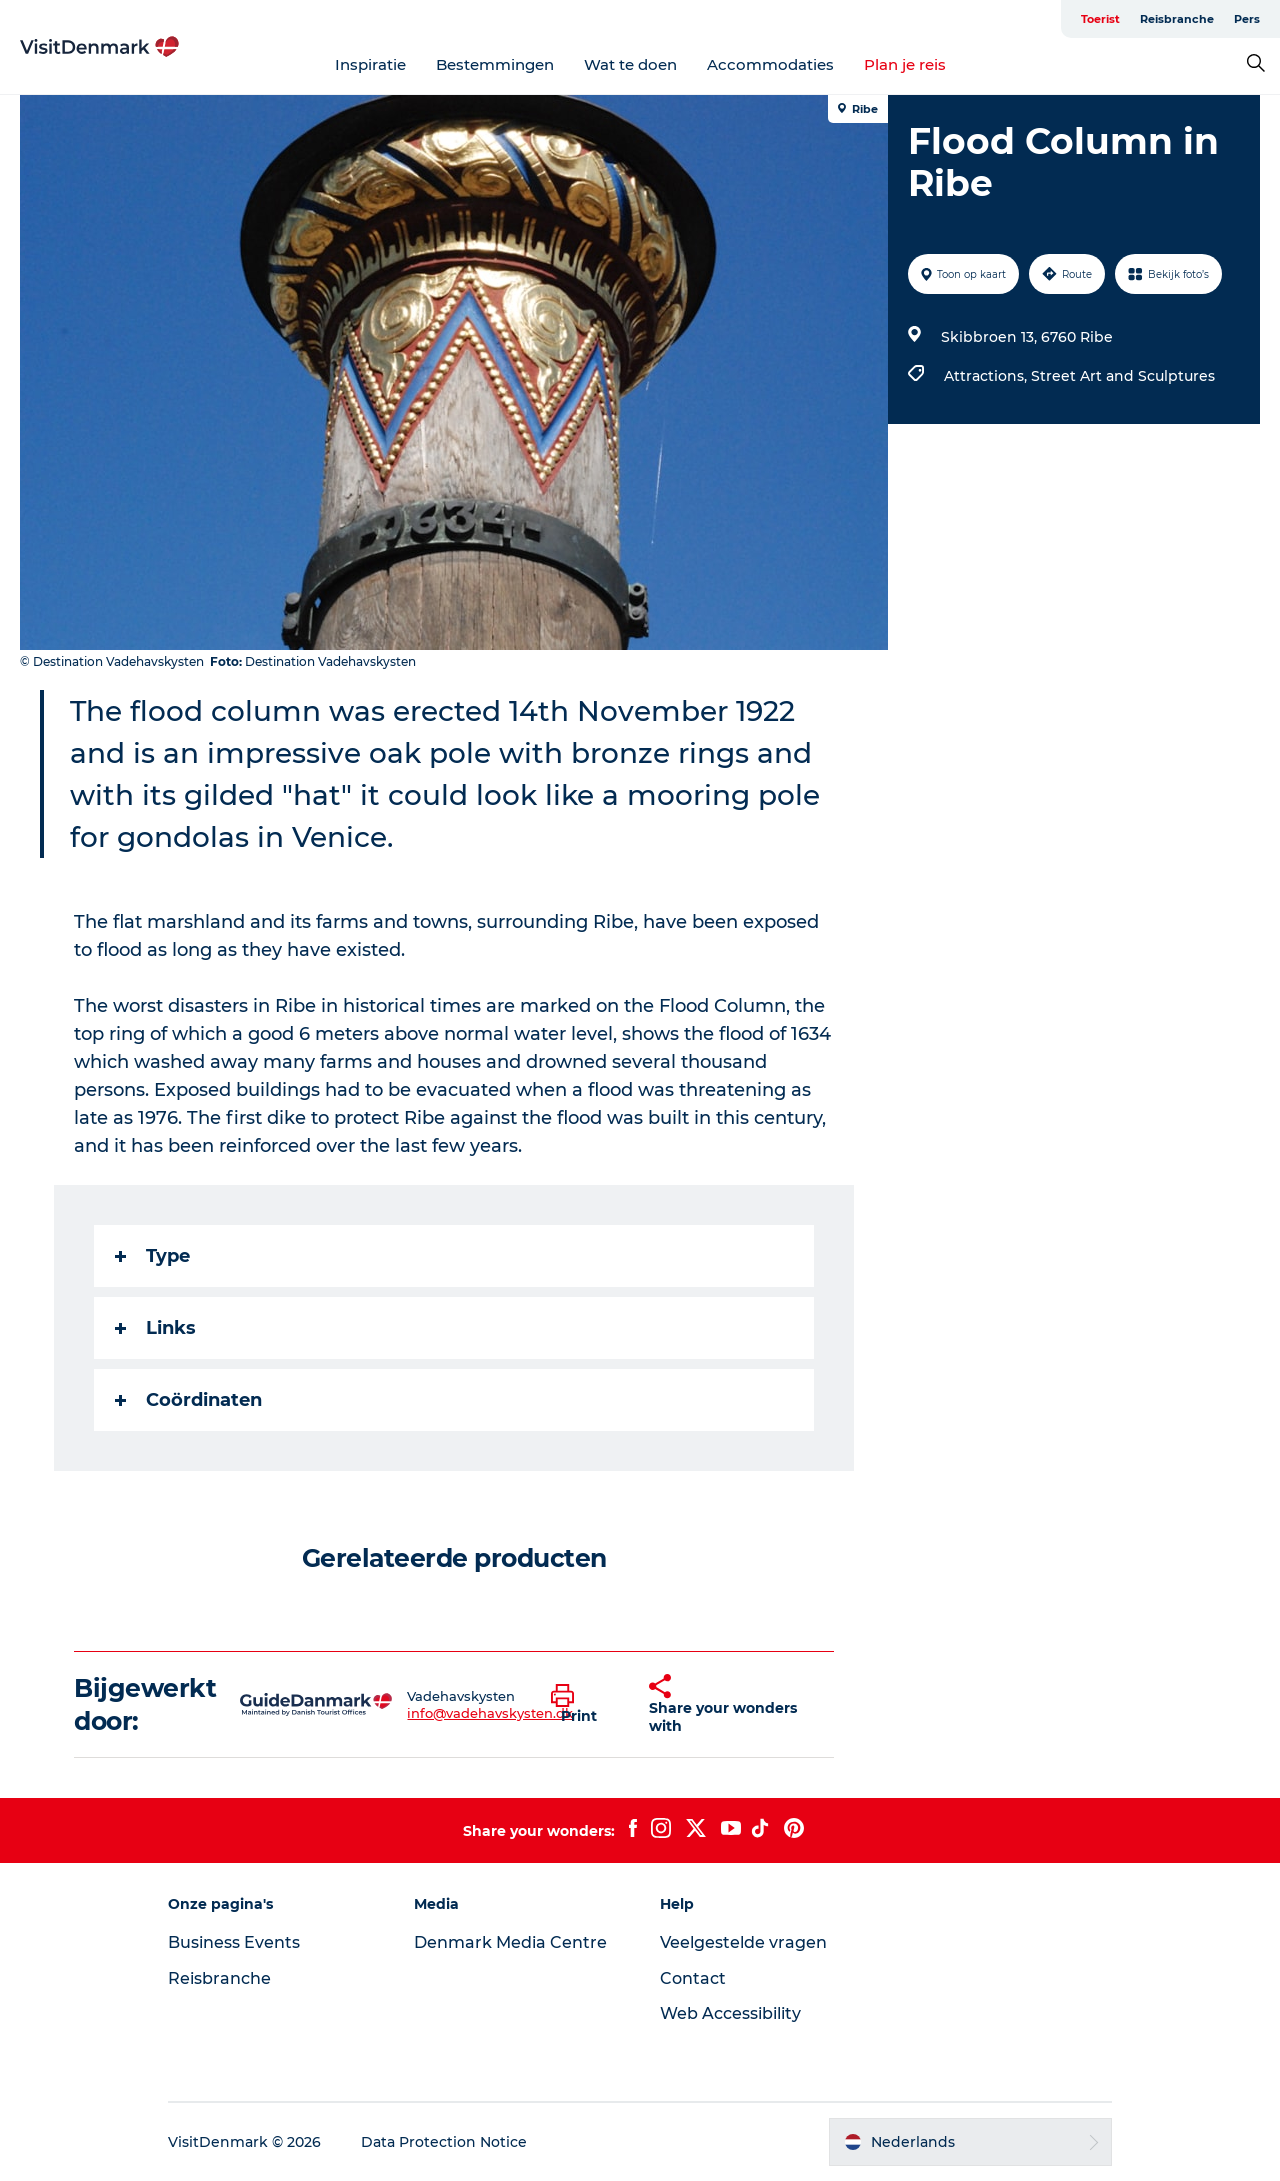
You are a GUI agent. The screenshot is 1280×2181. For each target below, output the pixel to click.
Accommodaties (770, 64)
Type (152, 1256)
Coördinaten (188, 1400)
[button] (585, 1705)
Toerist (1100, 19)
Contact (693, 1978)
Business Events (234, 1942)
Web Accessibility (730, 2013)
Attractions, (987, 376)
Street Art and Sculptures (1123, 376)
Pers (1247, 19)
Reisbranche (1177, 19)
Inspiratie (370, 64)
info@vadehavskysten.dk (490, 1713)
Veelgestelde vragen (743, 1942)
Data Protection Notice (444, 2142)
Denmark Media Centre (510, 1942)
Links (155, 1328)
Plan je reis (905, 64)
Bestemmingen (495, 64)
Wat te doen (630, 64)
